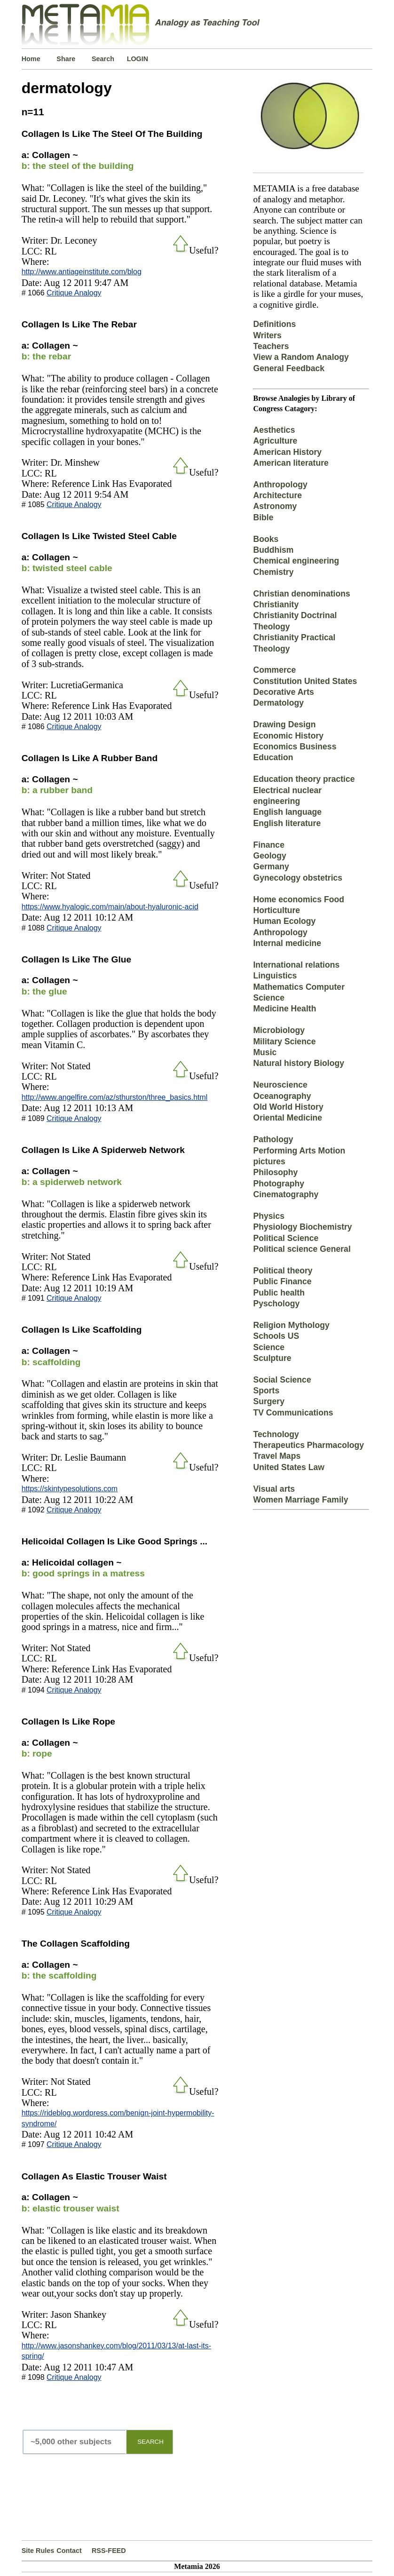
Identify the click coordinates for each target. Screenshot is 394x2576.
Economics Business (294, 746)
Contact (69, 2550)
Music (264, 1052)
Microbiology (278, 1030)
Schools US (276, 1336)
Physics (268, 1216)
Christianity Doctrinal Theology (295, 621)
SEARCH (150, 2441)
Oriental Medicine (287, 1117)
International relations (296, 965)
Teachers (271, 346)
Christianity (276, 604)
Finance (268, 845)
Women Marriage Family (300, 1499)
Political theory (282, 1270)
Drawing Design (284, 724)
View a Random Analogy (300, 357)
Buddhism (273, 550)
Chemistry (273, 572)
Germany (271, 866)
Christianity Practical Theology (294, 643)
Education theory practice (304, 779)
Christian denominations (301, 593)
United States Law (288, 1467)
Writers (267, 335)
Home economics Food (298, 899)
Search (103, 59)
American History (287, 452)
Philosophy (275, 1172)
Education (273, 757)
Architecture (277, 495)
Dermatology (278, 703)
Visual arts (274, 1489)
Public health (279, 1292)
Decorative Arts (283, 692)
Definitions (274, 324)
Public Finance (282, 1281)
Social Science (282, 1379)
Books (265, 539)
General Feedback (288, 368)
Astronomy (275, 506)
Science (268, 1347)
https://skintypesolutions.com (70, 1489)
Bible (263, 517)
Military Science (284, 1041)
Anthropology (280, 484)
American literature (290, 463)
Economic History (288, 735)
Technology (276, 1434)
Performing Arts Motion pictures (299, 1156)
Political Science (285, 1238)
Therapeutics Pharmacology (308, 1445)
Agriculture (275, 440)
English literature (287, 823)
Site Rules (38, 2550)
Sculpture (272, 1358)
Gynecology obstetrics (297, 878)
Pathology (273, 1139)
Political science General (301, 1249)
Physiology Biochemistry (302, 1227)
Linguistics (275, 975)
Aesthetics (274, 430)
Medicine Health (284, 1008)
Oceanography (282, 1096)
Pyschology (276, 1303)
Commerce (274, 670)
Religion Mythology (291, 1325)
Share (65, 59)
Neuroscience (280, 1084)
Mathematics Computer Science (299, 992)
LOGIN (138, 59)
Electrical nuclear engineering (287, 796)
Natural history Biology (298, 1063)
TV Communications (293, 1412)
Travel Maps (276, 1456)
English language (287, 812)
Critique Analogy (74, 293)
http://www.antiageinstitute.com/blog (82, 272)
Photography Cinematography (285, 1189)
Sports (266, 1390)
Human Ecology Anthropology (284, 926)
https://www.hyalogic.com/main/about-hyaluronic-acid (110, 907)
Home (31, 59)
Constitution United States (305, 681)
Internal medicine (287, 943)
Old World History (288, 1107)
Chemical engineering (296, 560)
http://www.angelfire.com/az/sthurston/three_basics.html (115, 1097)
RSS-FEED (109, 2550)
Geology (269, 855)
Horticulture (276, 910)
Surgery (268, 1401)
